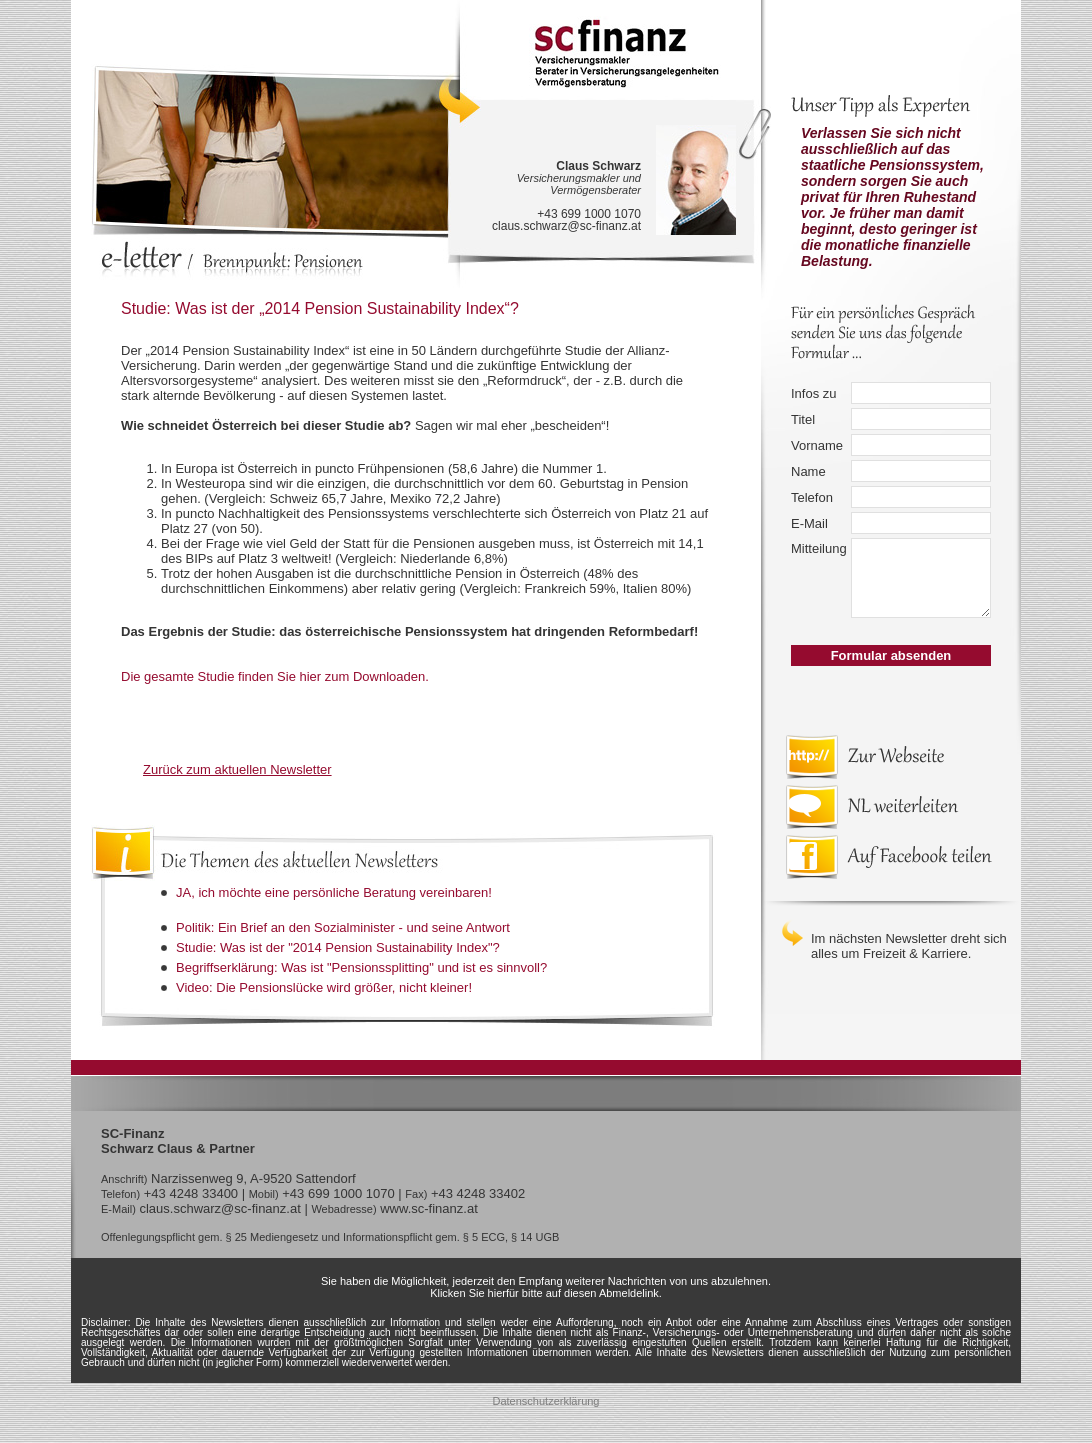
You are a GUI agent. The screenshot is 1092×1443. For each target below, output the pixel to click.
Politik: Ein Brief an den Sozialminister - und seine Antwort (343, 927)
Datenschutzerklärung (545, 1401)
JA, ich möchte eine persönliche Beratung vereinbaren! (334, 892)
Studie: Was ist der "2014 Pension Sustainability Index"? (338, 947)
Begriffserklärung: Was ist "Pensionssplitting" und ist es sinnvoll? (361, 967)
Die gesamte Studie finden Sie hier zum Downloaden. (275, 676)
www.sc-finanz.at (429, 1208)
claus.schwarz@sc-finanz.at (566, 226)
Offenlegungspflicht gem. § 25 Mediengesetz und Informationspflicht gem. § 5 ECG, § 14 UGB (330, 1237)
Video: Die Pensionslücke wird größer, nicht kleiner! (324, 987)
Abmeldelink (629, 1293)
